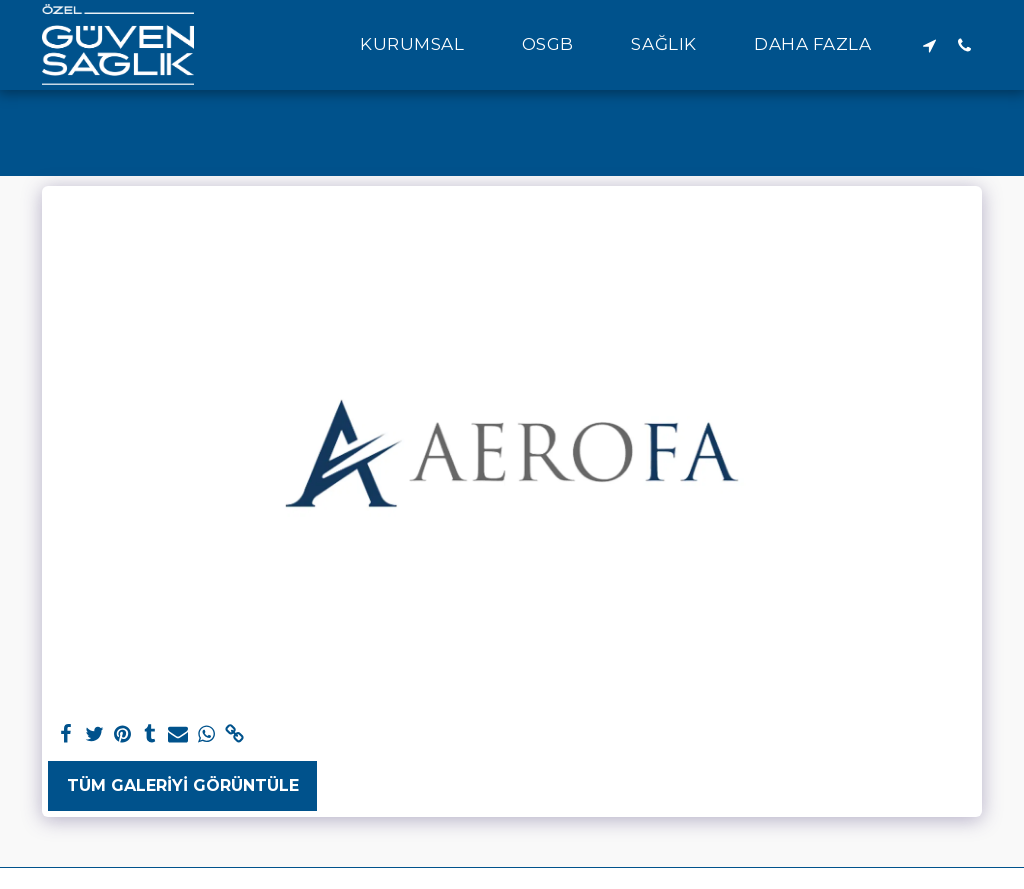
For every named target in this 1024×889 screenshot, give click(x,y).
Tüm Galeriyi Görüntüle (183, 785)
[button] (423, 45)
